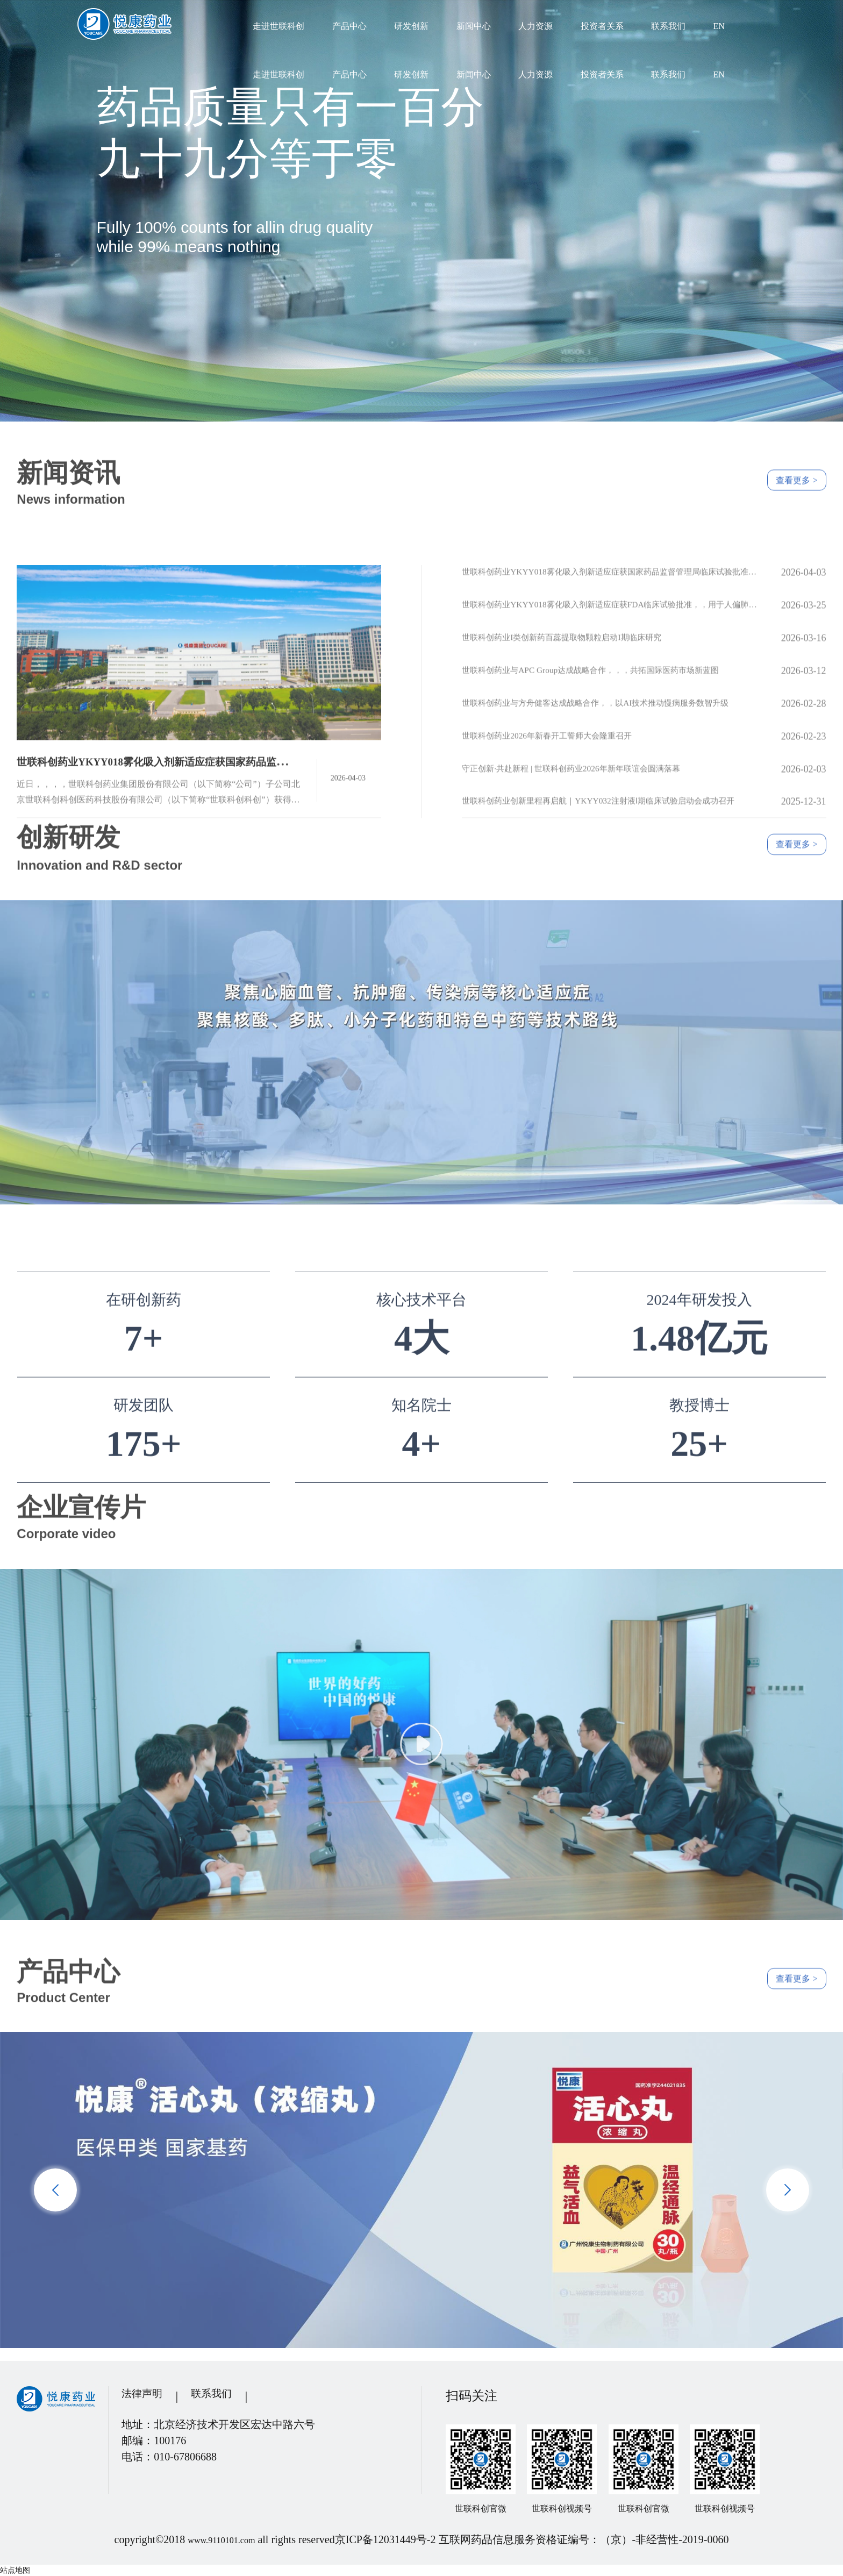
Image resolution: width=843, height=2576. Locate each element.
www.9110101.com (221, 2539)
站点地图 (15, 2570)
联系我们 (668, 26)
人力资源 (535, 26)
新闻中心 (473, 26)
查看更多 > (786, 458)
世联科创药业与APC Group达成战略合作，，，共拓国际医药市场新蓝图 (611, 788)
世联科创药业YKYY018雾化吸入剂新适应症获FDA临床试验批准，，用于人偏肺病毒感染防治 (611, 722)
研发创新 (411, 26)
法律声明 (147, 2396)
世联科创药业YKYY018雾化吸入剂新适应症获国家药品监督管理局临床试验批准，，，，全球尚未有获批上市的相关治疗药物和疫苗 (611, 689)
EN (718, 26)
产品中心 (349, 26)
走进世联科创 (278, 26)
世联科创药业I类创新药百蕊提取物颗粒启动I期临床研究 (581, 755)
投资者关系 (602, 26)
